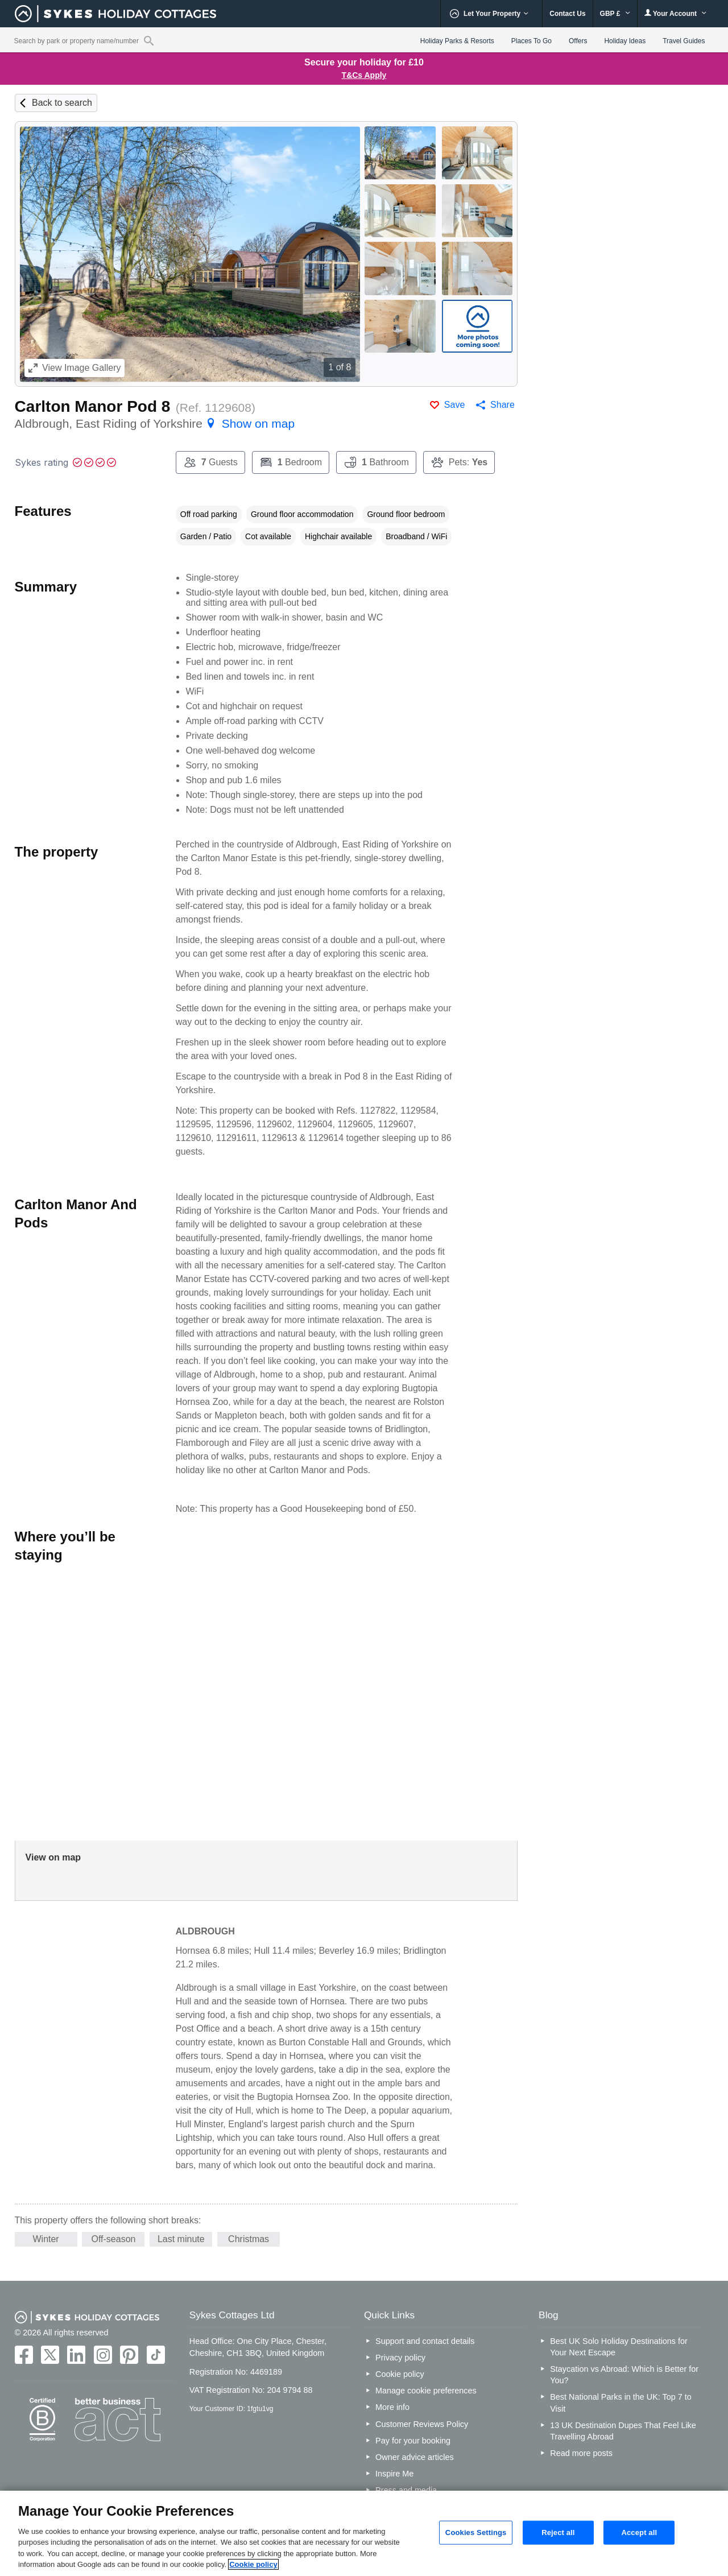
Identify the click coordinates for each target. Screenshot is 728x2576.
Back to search (62, 102)
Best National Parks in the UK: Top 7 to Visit (621, 2402)
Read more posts (581, 2453)
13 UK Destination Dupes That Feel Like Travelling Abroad (623, 2431)
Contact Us (567, 14)
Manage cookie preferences (426, 2390)
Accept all (639, 2532)
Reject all (557, 2532)
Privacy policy (400, 2357)
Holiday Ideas (625, 41)
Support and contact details (424, 2341)
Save (454, 405)
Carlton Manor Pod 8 (93, 406)
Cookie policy (399, 2374)
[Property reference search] (149, 40)
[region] (364, 2533)
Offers (578, 41)
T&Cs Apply (364, 75)
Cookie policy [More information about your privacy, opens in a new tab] (253, 2564)
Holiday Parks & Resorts (457, 41)
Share (502, 405)
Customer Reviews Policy (421, 2424)
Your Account (675, 13)
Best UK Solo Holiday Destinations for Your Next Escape (619, 2347)
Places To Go (531, 41)
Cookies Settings (476, 2532)
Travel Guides (684, 41)
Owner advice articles (414, 2457)
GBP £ (615, 14)
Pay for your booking (412, 2440)
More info (392, 2407)
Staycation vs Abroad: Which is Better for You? (624, 2374)
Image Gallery (74, 368)
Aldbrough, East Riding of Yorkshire (155, 423)
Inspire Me (394, 2473)
